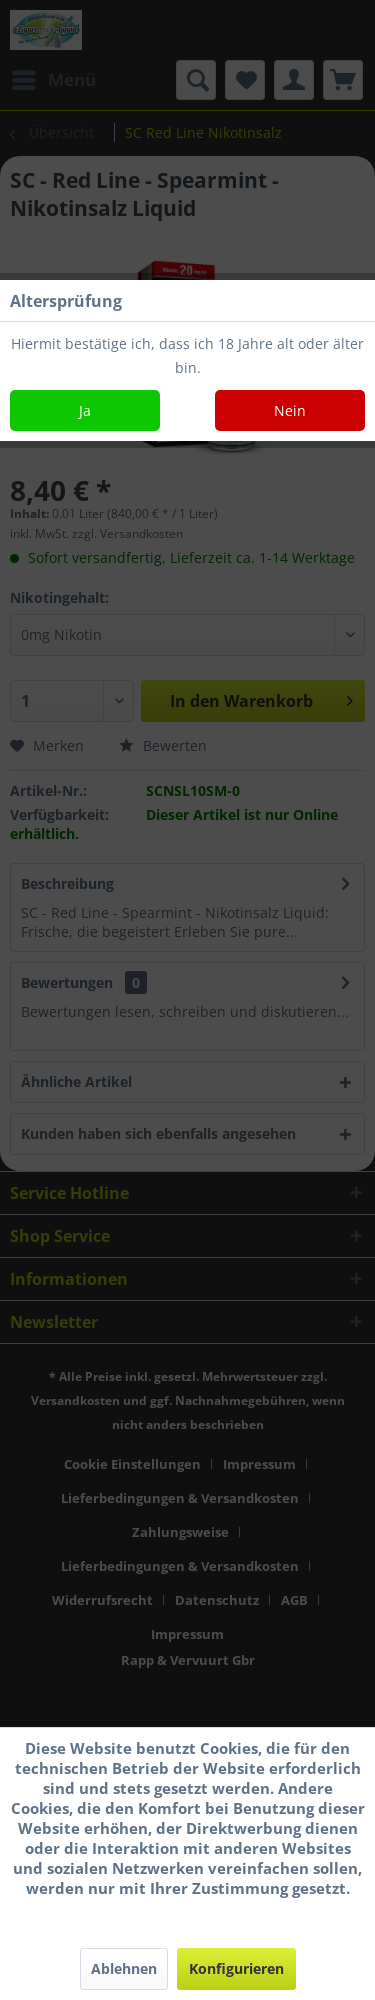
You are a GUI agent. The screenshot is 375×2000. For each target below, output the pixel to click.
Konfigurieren (236, 1968)
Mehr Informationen (187, 1908)
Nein (290, 410)
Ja (85, 410)
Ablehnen (124, 1968)
